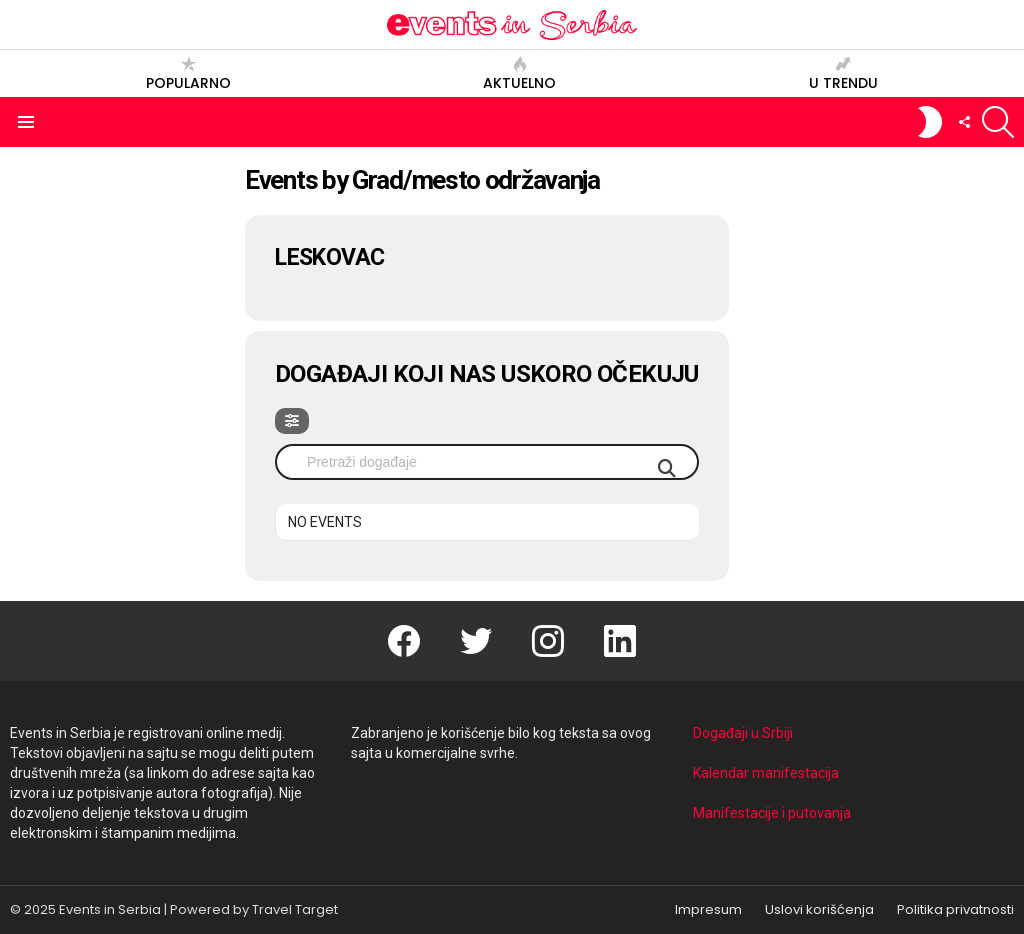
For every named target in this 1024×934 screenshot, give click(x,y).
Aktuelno (519, 73)
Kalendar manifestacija (766, 773)
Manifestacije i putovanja (772, 813)
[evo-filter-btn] (292, 421)
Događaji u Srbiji (743, 733)
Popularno (188, 73)
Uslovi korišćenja (819, 910)
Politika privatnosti (955, 910)
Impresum (708, 910)
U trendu (843, 73)
